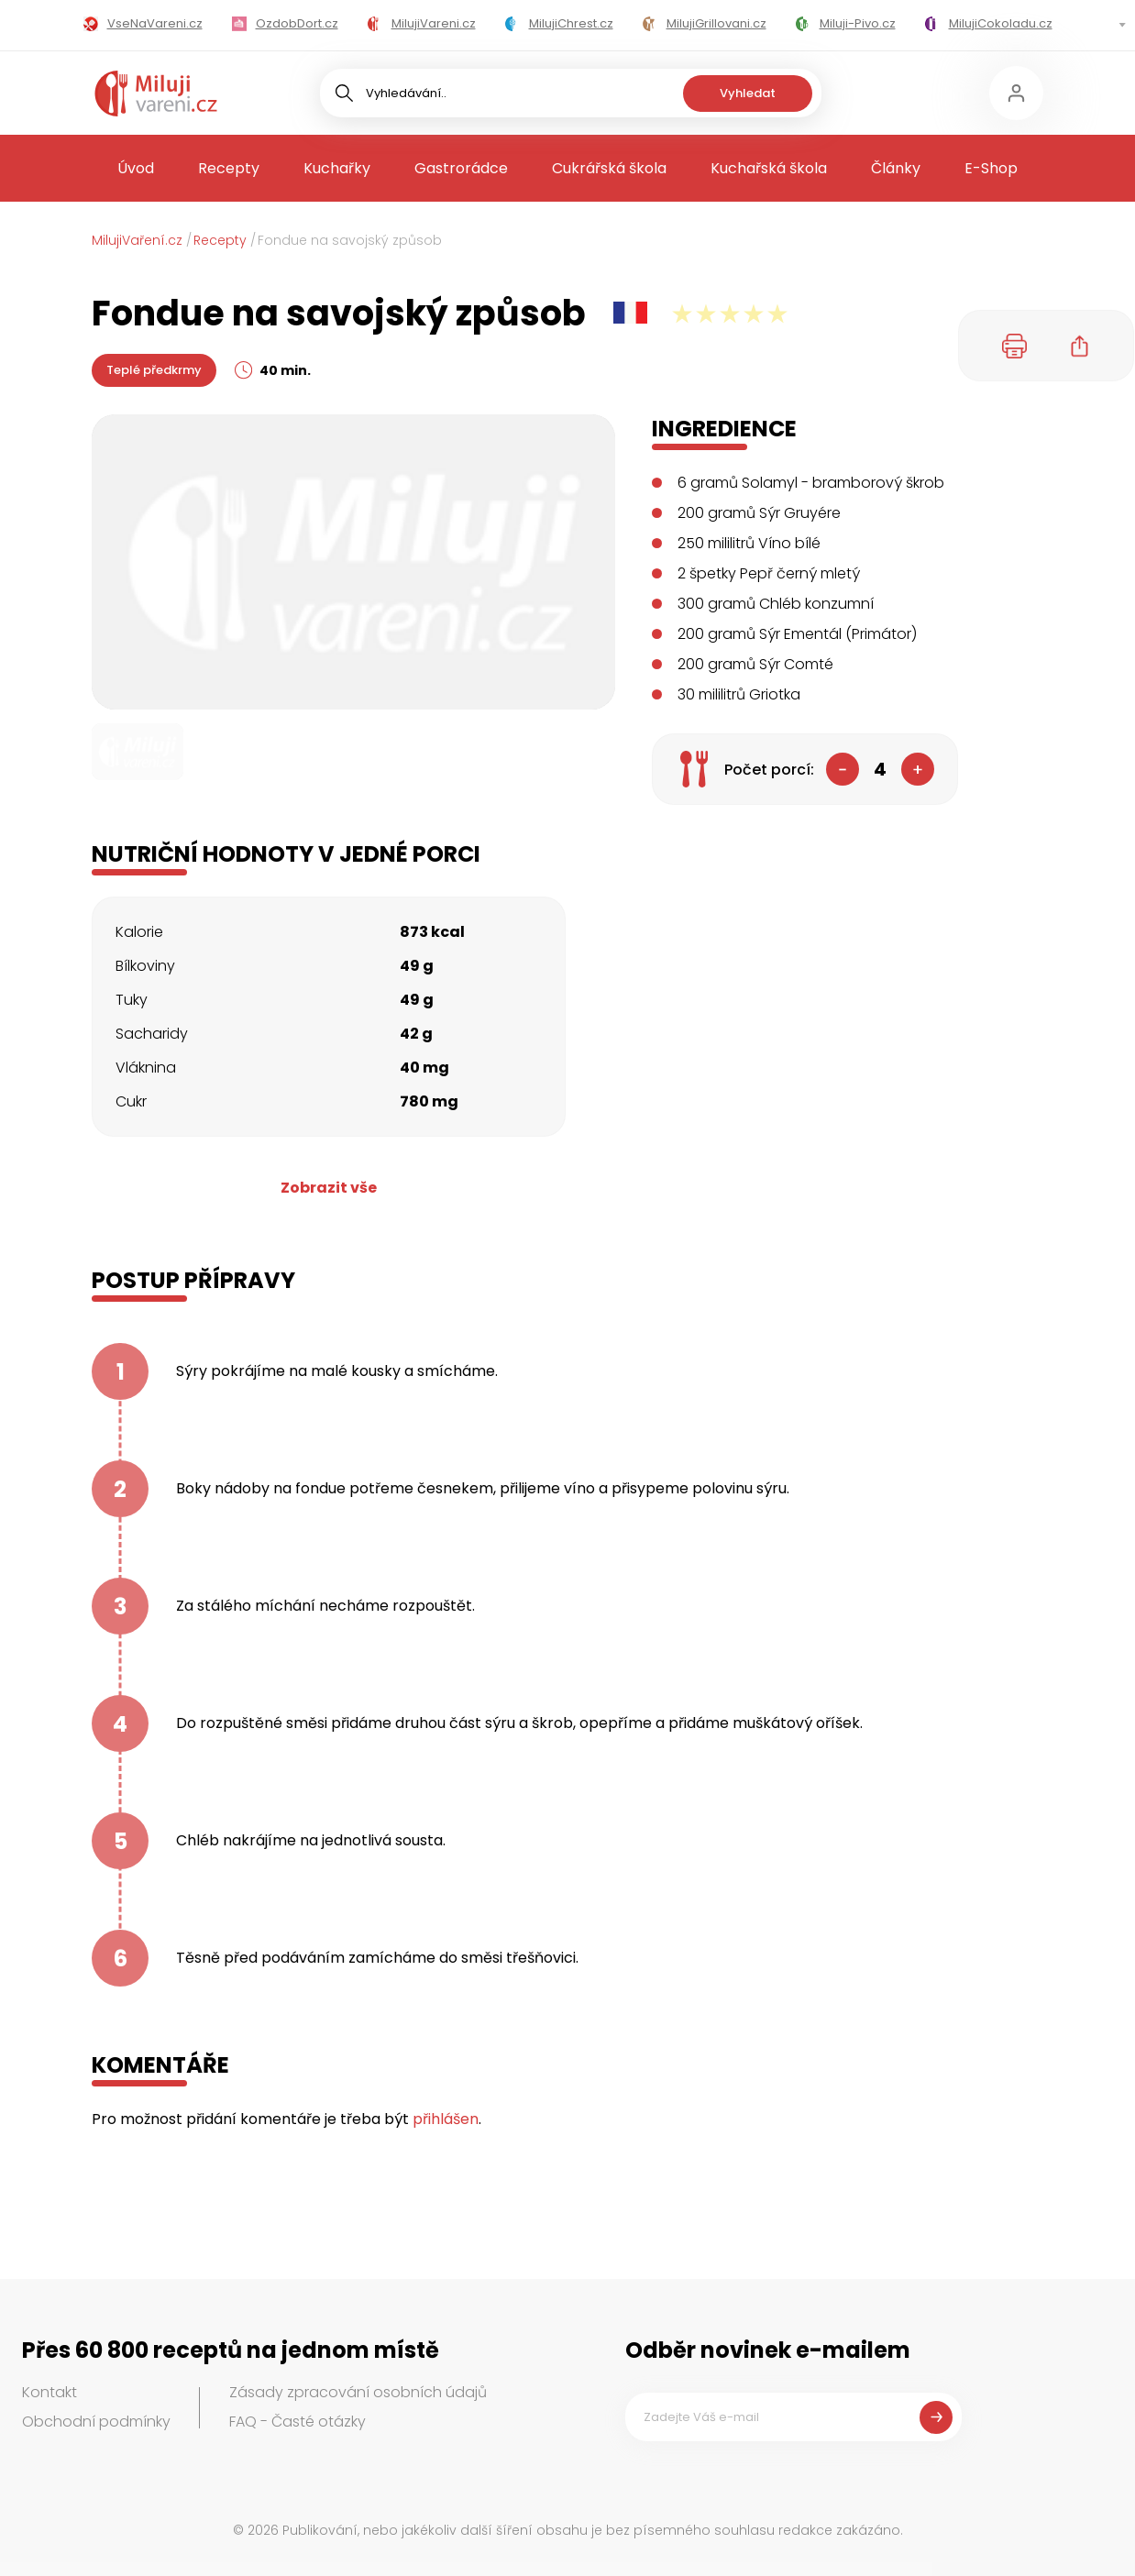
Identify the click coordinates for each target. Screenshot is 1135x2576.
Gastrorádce (461, 168)
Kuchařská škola (769, 168)
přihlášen (446, 2119)
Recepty (228, 168)
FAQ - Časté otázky (297, 2421)
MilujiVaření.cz (137, 240)
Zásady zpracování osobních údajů (358, 2392)
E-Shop (991, 168)
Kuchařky (336, 168)
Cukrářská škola (609, 168)
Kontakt (49, 2392)
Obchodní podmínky (96, 2421)
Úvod (135, 168)
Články (895, 168)
